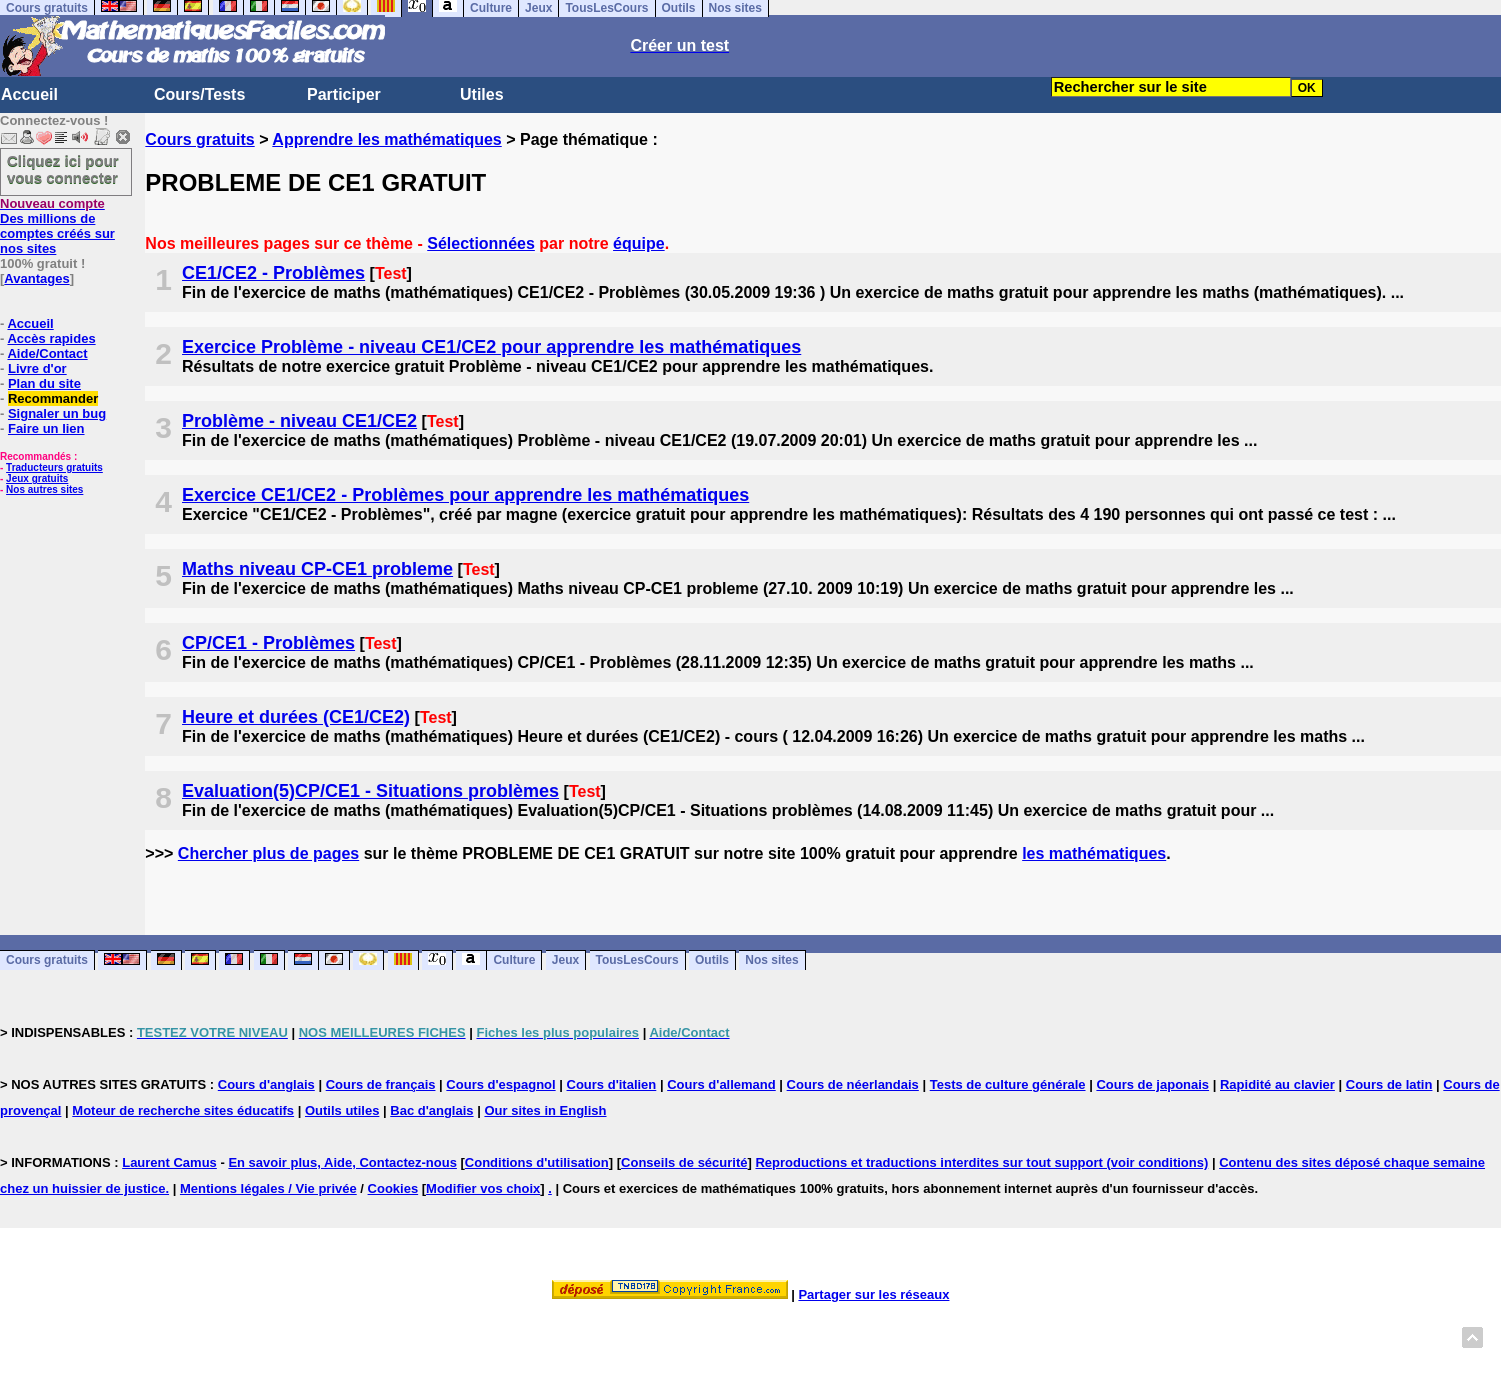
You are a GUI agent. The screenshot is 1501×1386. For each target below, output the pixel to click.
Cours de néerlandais (853, 1084)
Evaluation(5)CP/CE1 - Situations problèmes (370, 791)
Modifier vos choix (483, 1188)
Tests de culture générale (1008, 1084)
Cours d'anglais (266, 1084)
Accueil (29, 94)
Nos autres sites (44, 489)
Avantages (36, 278)
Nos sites (771, 961)
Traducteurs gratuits (54, 467)
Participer (344, 94)
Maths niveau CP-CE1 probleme (317, 569)
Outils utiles (342, 1110)
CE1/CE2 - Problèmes (273, 273)
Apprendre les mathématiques (386, 139)
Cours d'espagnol (500, 1084)
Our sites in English (545, 1110)
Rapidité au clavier (1277, 1084)
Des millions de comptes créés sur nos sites (57, 226)
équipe (639, 243)
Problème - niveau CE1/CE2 (299, 421)
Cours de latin (1389, 1084)
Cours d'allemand (721, 1084)
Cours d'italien (612, 1084)
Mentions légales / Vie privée (268, 1188)
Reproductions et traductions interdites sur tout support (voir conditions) (981, 1162)
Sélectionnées (481, 243)
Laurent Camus (169, 1162)
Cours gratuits (199, 139)
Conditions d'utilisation (537, 1162)
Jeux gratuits (37, 478)
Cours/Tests (199, 94)
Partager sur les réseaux (873, 1294)
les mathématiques (1094, 853)
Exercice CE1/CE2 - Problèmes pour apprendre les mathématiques (465, 495)
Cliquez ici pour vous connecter (63, 169)
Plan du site (44, 383)
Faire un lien (46, 428)
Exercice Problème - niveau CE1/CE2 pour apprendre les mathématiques (491, 347)
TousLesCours (637, 961)
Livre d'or (37, 368)
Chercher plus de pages (268, 853)
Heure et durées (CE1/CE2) (296, 717)
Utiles (482, 94)
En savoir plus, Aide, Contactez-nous (342, 1162)
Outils (712, 961)
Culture (514, 961)
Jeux (565, 961)
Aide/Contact (47, 353)
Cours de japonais (1152, 1084)
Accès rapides (51, 338)
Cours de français (381, 1084)
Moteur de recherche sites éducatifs (183, 1110)
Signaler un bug (57, 413)
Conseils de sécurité (684, 1162)
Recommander (53, 398)
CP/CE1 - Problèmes (268, 643)
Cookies (393, 1188)
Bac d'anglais (431, 1110)
